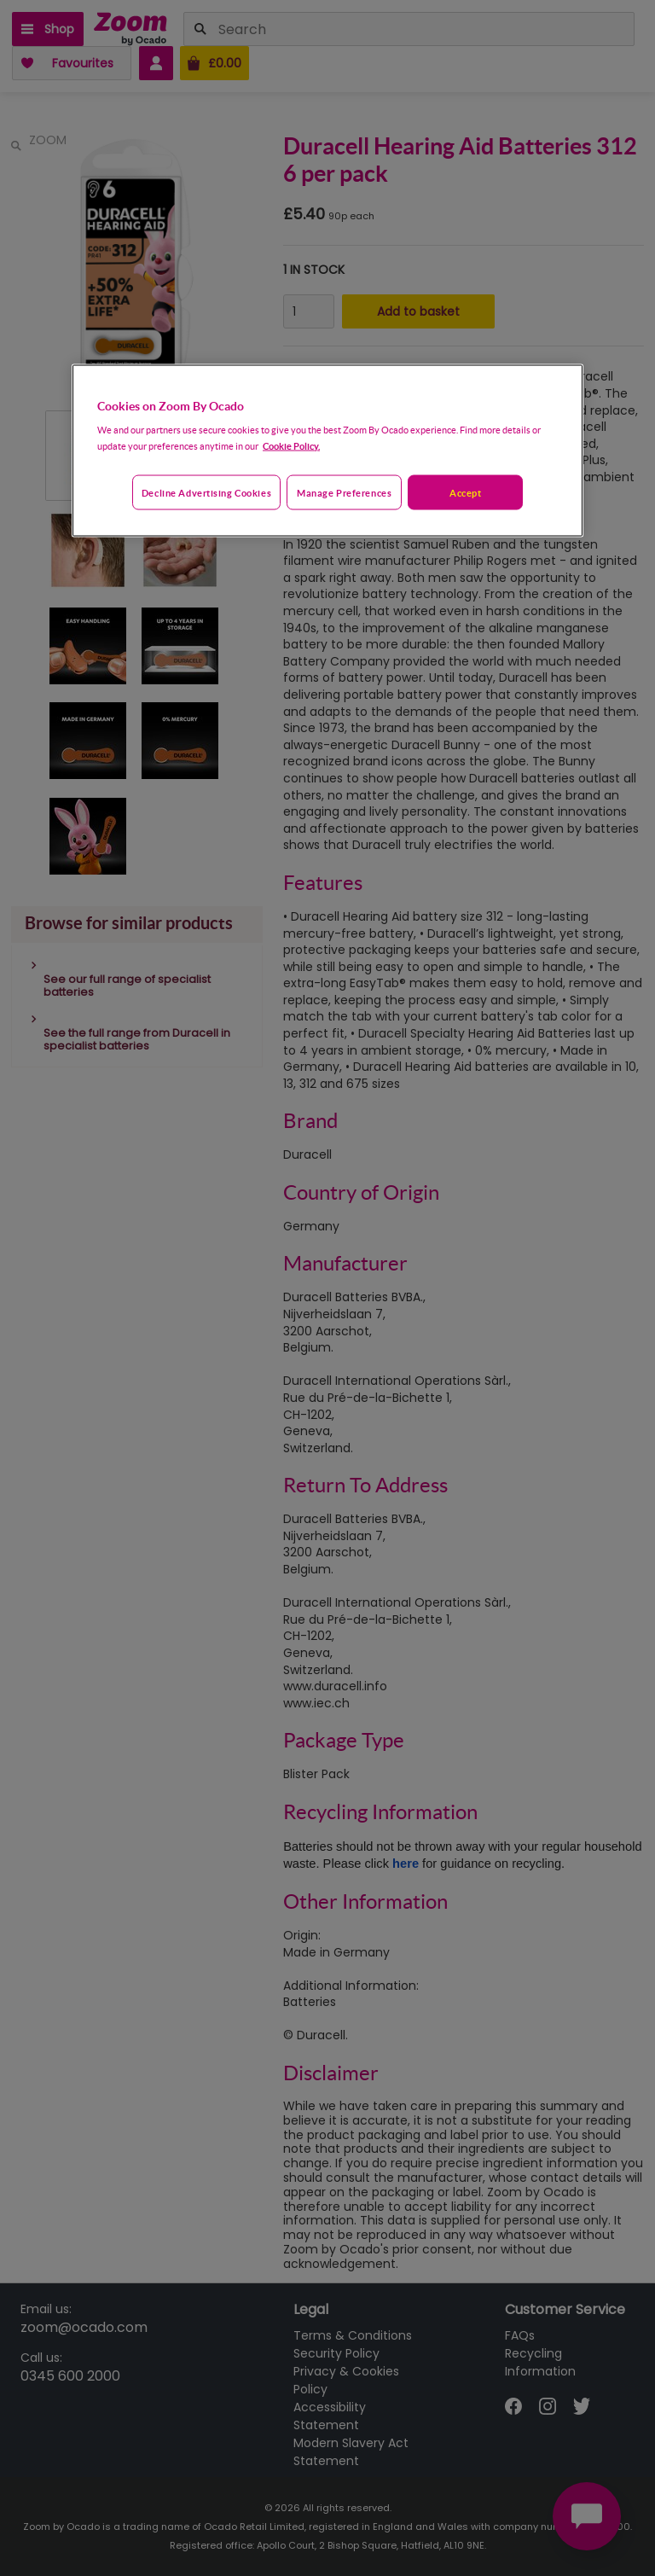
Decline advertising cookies (206, 491)
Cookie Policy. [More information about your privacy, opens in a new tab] (291, 445)
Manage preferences (344, 491)
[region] (327, 450)
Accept (465, 491)
